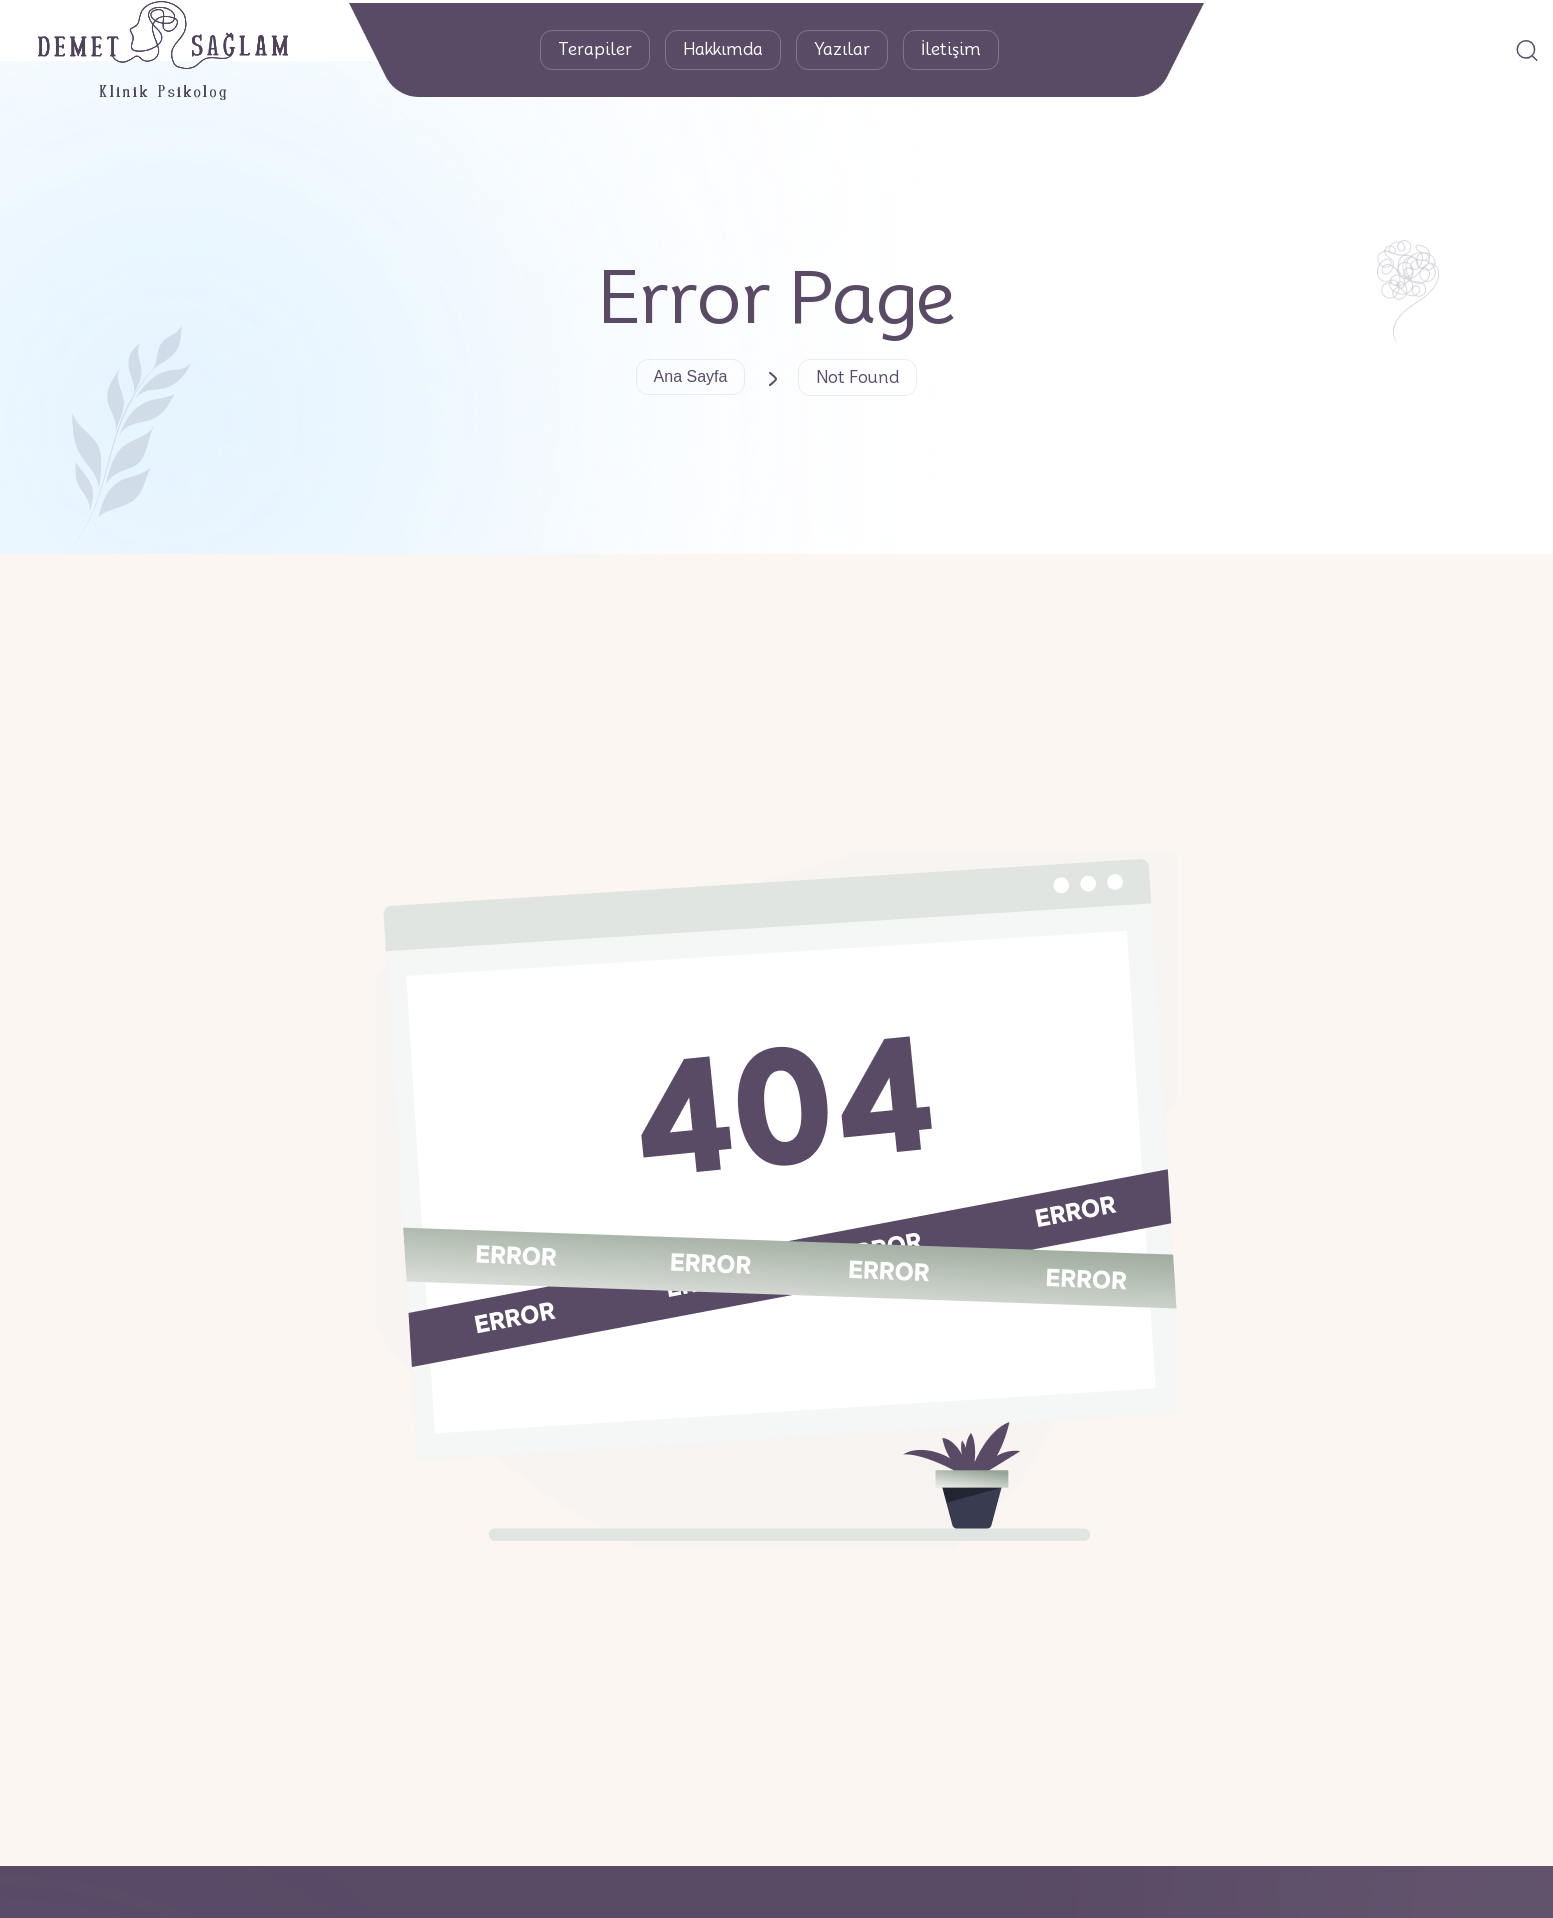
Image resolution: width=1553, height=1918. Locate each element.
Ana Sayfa (691, 376)
